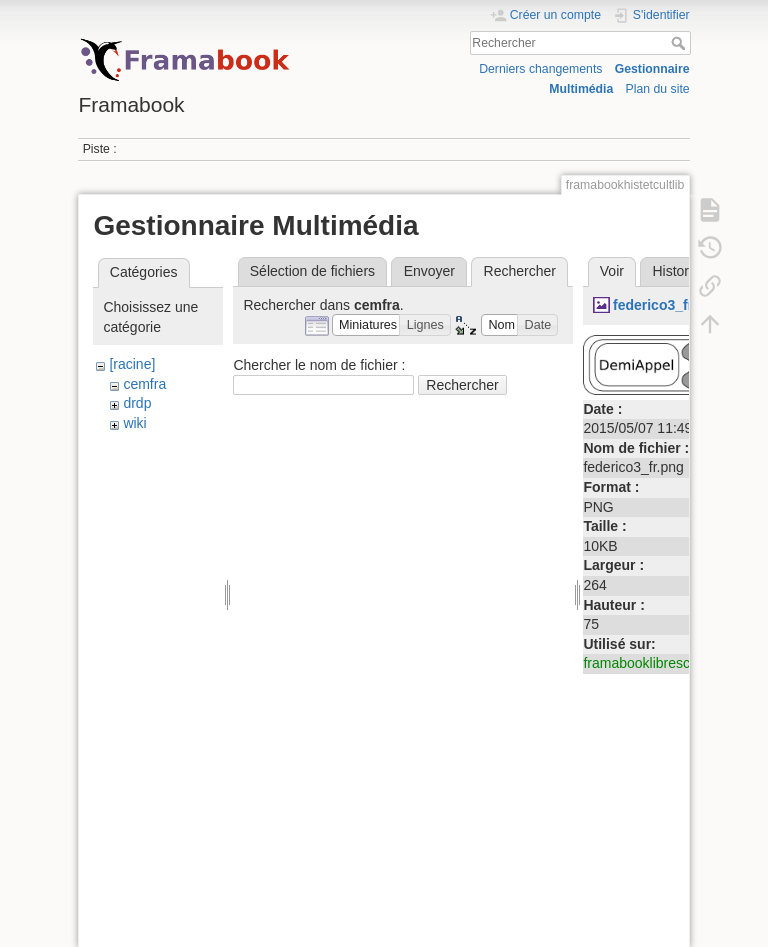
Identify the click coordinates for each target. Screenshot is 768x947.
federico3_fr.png (667, 305)
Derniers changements (540, 69)
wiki (134, 423)
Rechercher (680, 43)
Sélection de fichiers (312, 271)
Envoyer (429, 271)
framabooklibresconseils (658, 663)
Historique (683, 271)
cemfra (144, 384)
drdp (137, 403)
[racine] (132, 364)
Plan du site (658, 89)
